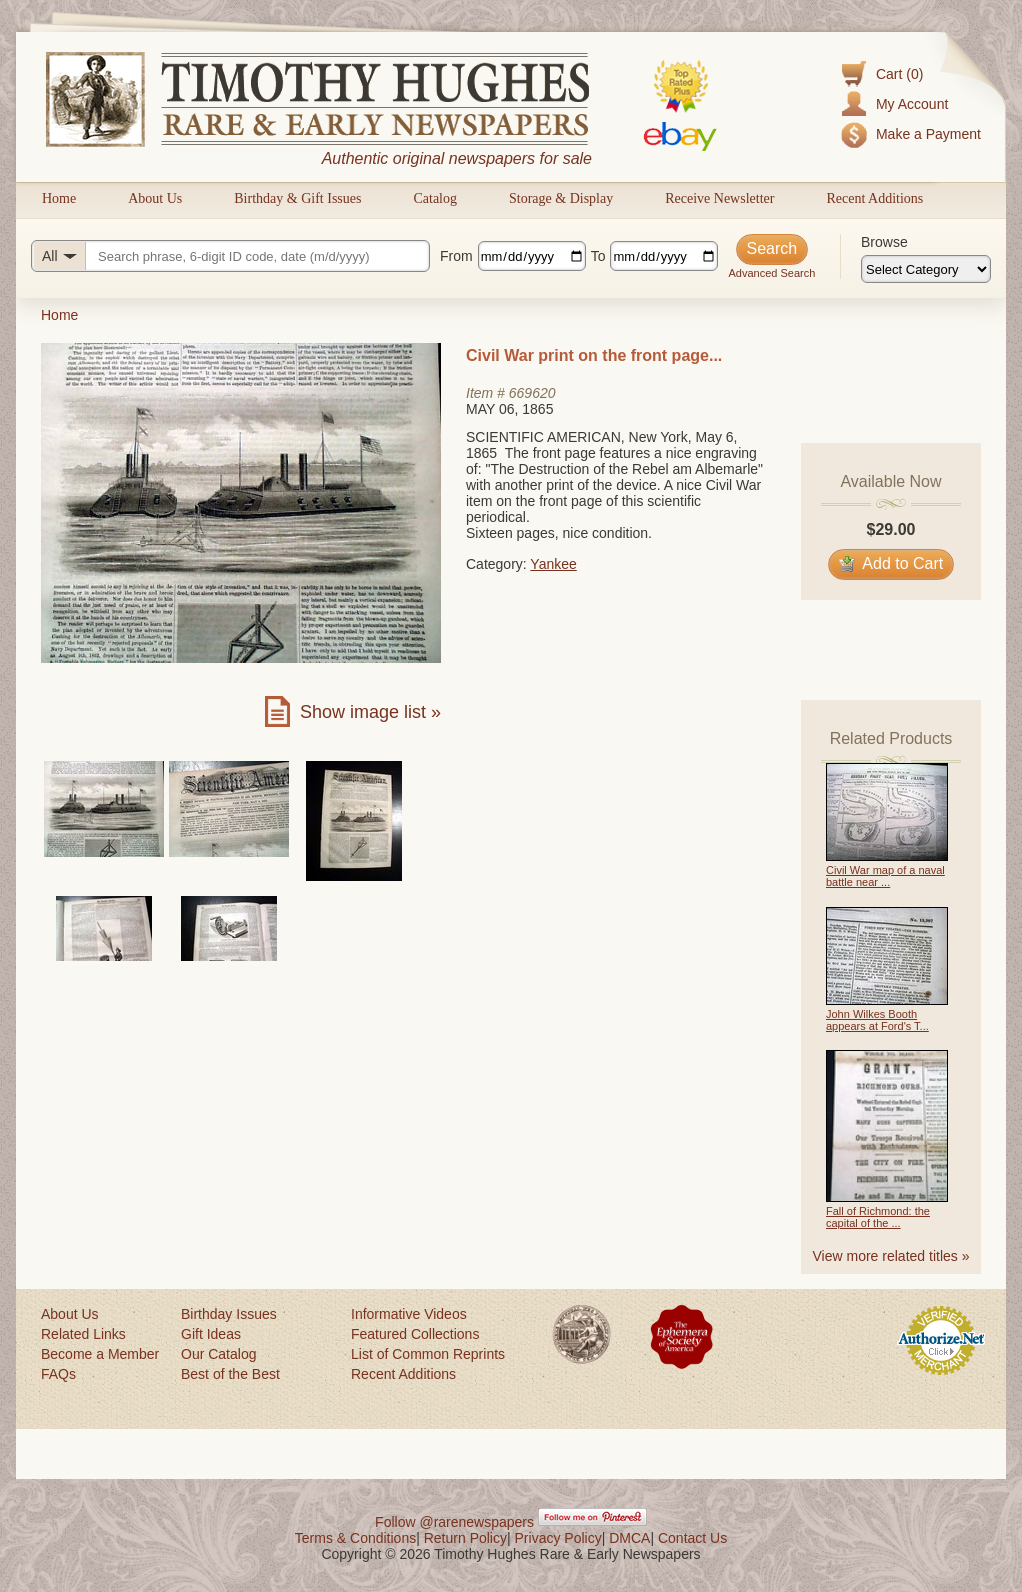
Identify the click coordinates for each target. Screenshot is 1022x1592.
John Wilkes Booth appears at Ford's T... (877, 1020)
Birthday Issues (229, 1314)
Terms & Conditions (355, 1538)
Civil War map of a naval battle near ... (885, 876)
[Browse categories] (926, 269)
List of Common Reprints (428, 1354)
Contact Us (692, 1538)
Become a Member (100, 1354)
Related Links (83, 1334)
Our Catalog (218, 1354)
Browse (884, 242)
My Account (912, 104)
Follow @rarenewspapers (454, 1522)
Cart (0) (899, 74)
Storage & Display (561, 198)
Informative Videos (409, 1314)
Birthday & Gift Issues (297, 198)
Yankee (553, 564)
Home (59, 198)
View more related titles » (891, 1256)
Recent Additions (874, 198)
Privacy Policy (558, 1538)
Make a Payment (928, 134)
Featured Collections (415, 1334)
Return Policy (465, 1538)
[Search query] (230, 256)
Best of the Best (230, 1374)
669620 (532, 393)
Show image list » (370, 712)
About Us (155, 198)
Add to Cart (891, 563)
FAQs (58, 1374)
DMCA (629, 1538)
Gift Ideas (211, 1334)
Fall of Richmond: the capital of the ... (878, 1217)
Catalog (435, 198)
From (456, 256)
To (598, 256)
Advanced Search (771, 273)
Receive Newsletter (719, 198)
